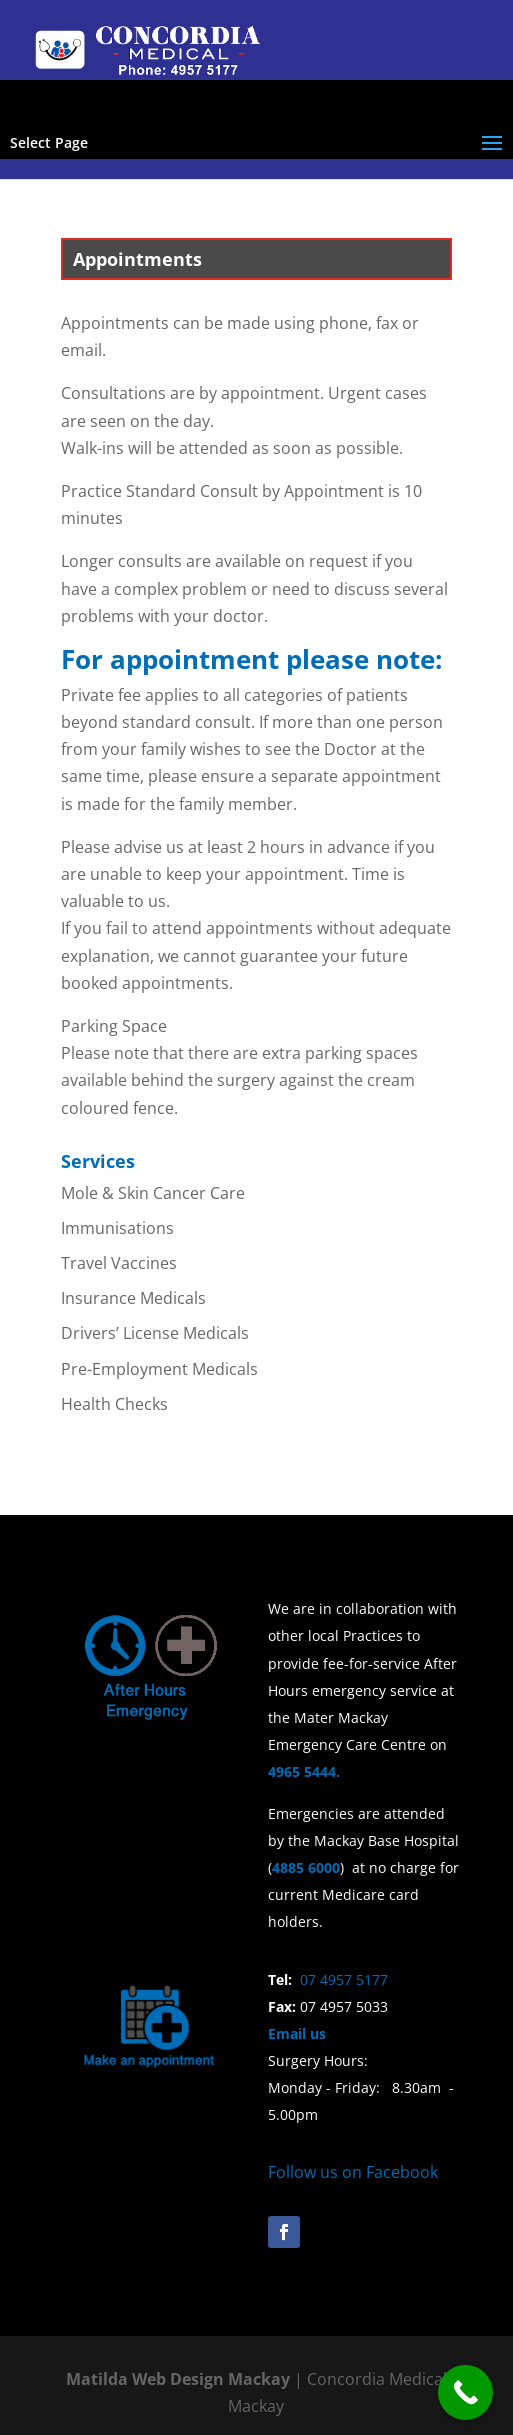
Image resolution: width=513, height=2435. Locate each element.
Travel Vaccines (119, 1263)
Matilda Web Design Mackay (178, 2379)
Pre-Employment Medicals (159, 1369)
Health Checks (114, 1404)
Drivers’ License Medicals (155, 1333)
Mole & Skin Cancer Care (153, 1193)
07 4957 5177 (344, 1979)
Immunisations (117, 1228)
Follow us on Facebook (353, 2172)
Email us (297, 2033)
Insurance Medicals (133, 1298)
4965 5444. (308, 1771)
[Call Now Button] (465, 2392)
